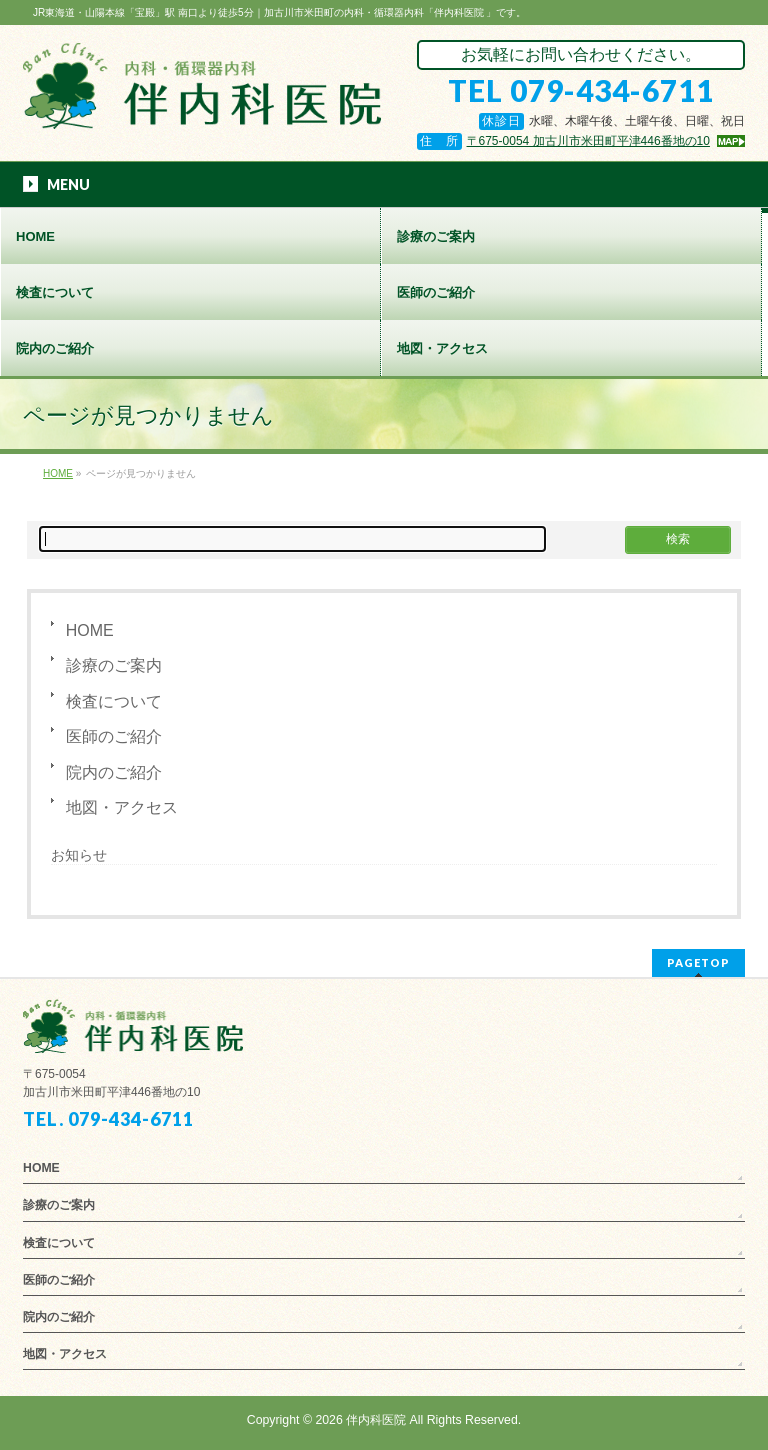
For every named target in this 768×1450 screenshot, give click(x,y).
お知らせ (79, 855)
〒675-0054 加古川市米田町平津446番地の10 (588, 141)
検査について (114, 701)
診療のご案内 (114, 665)
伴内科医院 (376, 1420)
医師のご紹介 (114, 736)
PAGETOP (698, 962)
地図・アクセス (122, 807)
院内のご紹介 (114, 772)
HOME (90, 630)
